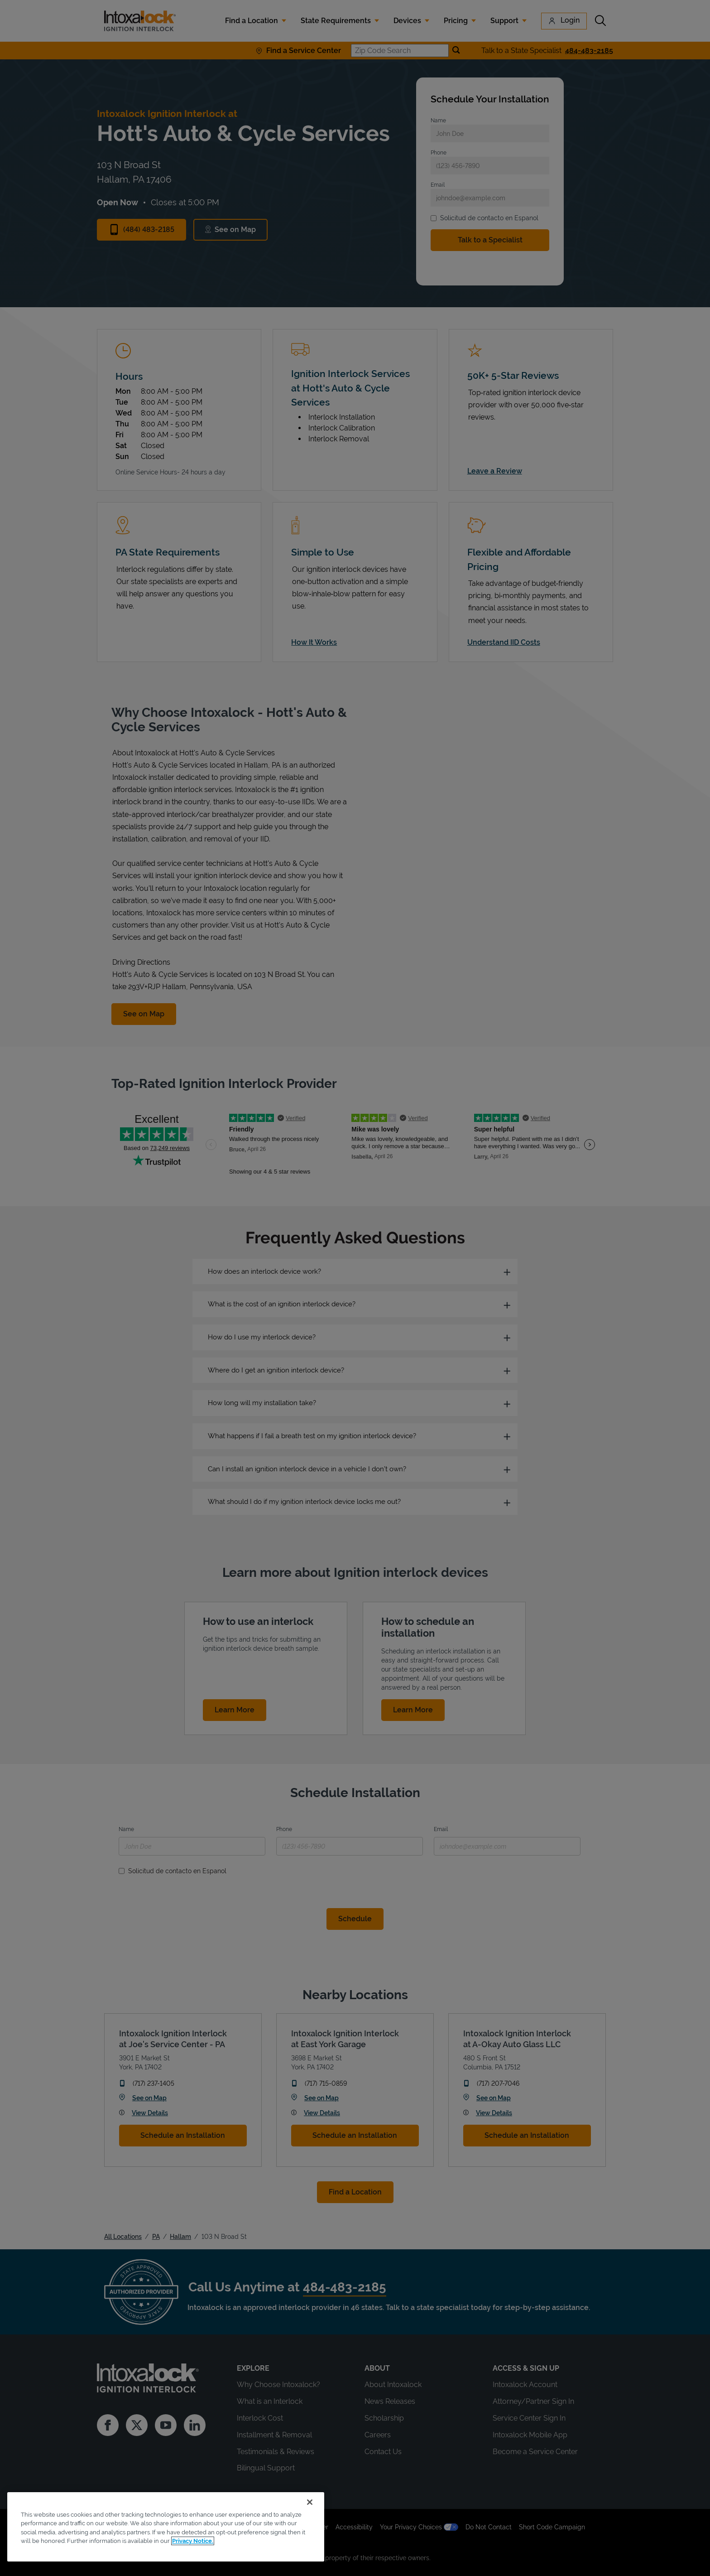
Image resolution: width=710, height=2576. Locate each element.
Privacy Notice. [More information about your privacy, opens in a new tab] (192, 2540)
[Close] (310, 2502)
